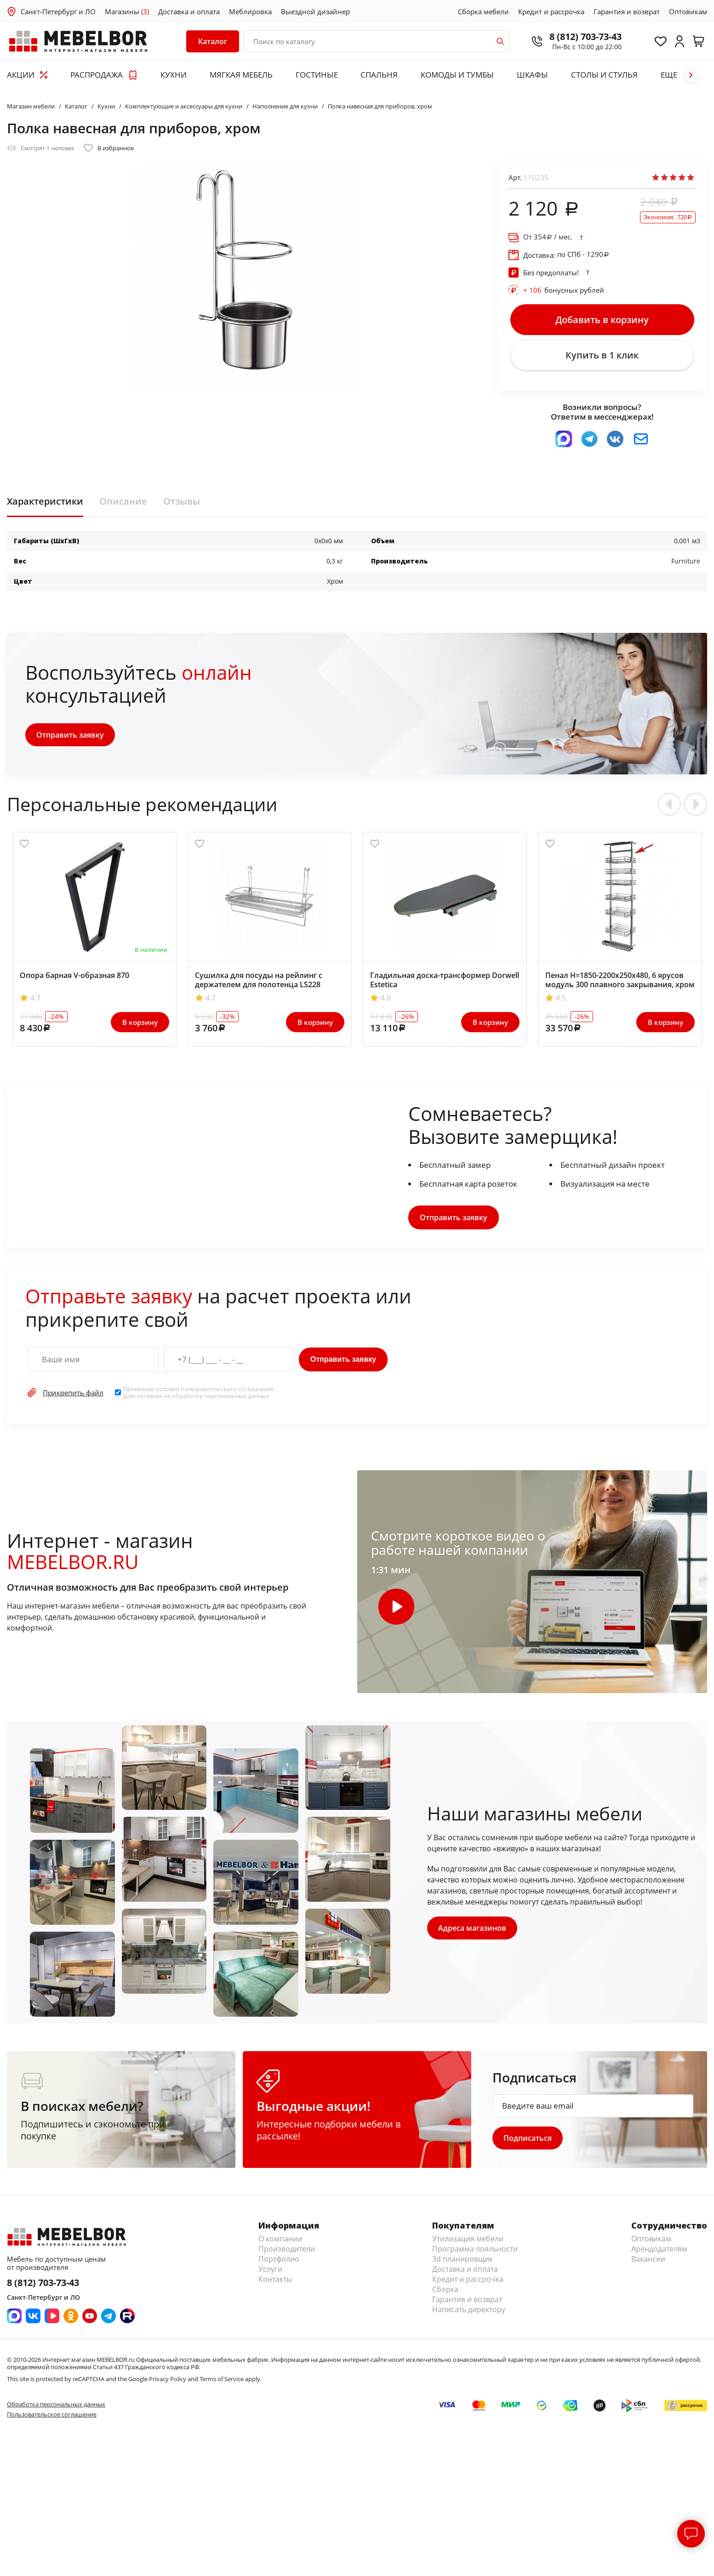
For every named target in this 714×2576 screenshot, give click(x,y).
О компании (280, 2243)
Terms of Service (222, 2383)
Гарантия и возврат (627, 11)
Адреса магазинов (473, 1932)
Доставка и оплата (189, 11)
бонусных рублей (563, 290)
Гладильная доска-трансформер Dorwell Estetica (444, 983)
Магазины (127, 11)
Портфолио (278, 2263)
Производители (286, 2253)
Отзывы (181, 505)
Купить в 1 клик (602, 357)
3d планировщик (462, 2263)
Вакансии (648, 2263)
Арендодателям (659, 2253)
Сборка (445, 2293)
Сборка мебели (483, 11)
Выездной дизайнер (315, 11)
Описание (123, 505)
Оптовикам (688, 11)
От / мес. (547, 237)
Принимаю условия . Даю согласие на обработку (198, 1396)
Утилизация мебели (467, 2243)
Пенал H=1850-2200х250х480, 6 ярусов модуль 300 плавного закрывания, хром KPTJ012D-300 (620, 987)
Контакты (275, 2283)
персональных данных (236, 1399)
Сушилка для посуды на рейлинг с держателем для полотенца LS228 (258, 983)
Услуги (270, 2273)
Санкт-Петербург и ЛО (58, 11)
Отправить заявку (70, 738)
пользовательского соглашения (227, 1392)
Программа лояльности (475, 2253)
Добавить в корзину (602, 320)
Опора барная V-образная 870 (74, 978)
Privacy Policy (167, 2383)
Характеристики (45, 505)
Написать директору (468, 2314)
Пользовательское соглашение (52, 2418)
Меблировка (250, 11)
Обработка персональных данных (56, 2408)
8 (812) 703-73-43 (581, 36)
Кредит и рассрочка (551, 11)
